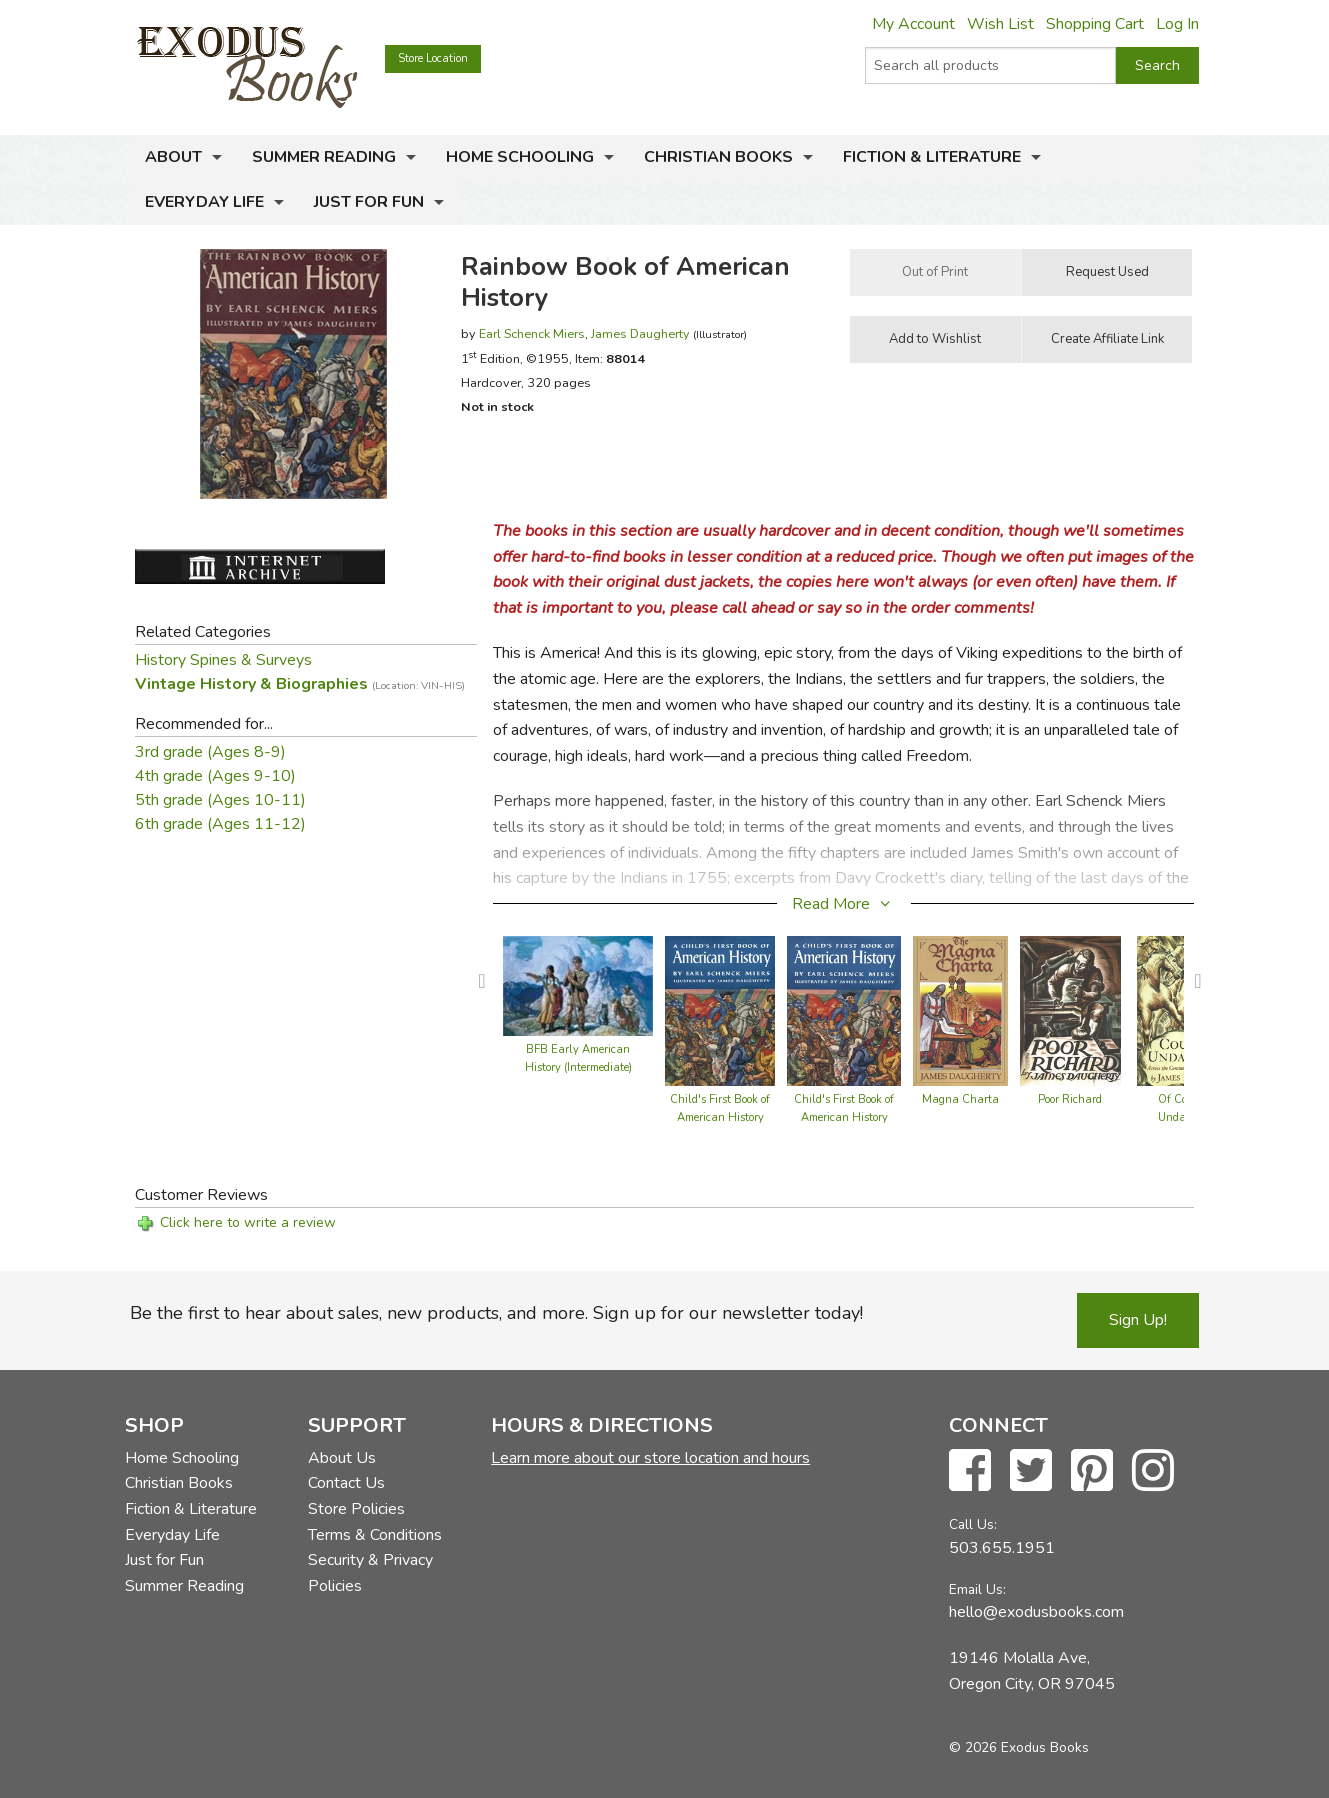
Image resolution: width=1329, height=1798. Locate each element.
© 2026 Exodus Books (1019, 1747)
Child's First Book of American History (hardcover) (720, 1117)
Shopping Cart (1095, 24)
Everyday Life (204, 202)
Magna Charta (960, 1099)
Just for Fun (369, 202)
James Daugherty (640, 333)
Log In (1177, 24)
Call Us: (973, 1524)
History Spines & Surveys (223, 660)
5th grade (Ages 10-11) (220, 800)
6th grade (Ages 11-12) (220, 824)
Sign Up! (1138, 1320)
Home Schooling (520, 157)
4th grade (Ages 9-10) (215, 776)
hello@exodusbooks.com (1036, 1612)
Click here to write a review (248, 1222)
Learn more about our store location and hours (650, 1458)
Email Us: (977, 1589)
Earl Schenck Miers (532, 333)
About (173, 157)
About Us (342, 1458)
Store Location (433, 58)
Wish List (1000, 24)
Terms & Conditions (375, 1535)
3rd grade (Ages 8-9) (210, 752)
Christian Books (718, 157)
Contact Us (346, 1483)
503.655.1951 (1002, 1548)
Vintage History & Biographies (300, 684)
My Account (913, 24)
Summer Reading (324, 157)
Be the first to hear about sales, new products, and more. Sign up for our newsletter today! (496, 1313)
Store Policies (356, 1509)
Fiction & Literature (932, 157)
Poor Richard (1070, 1099)
